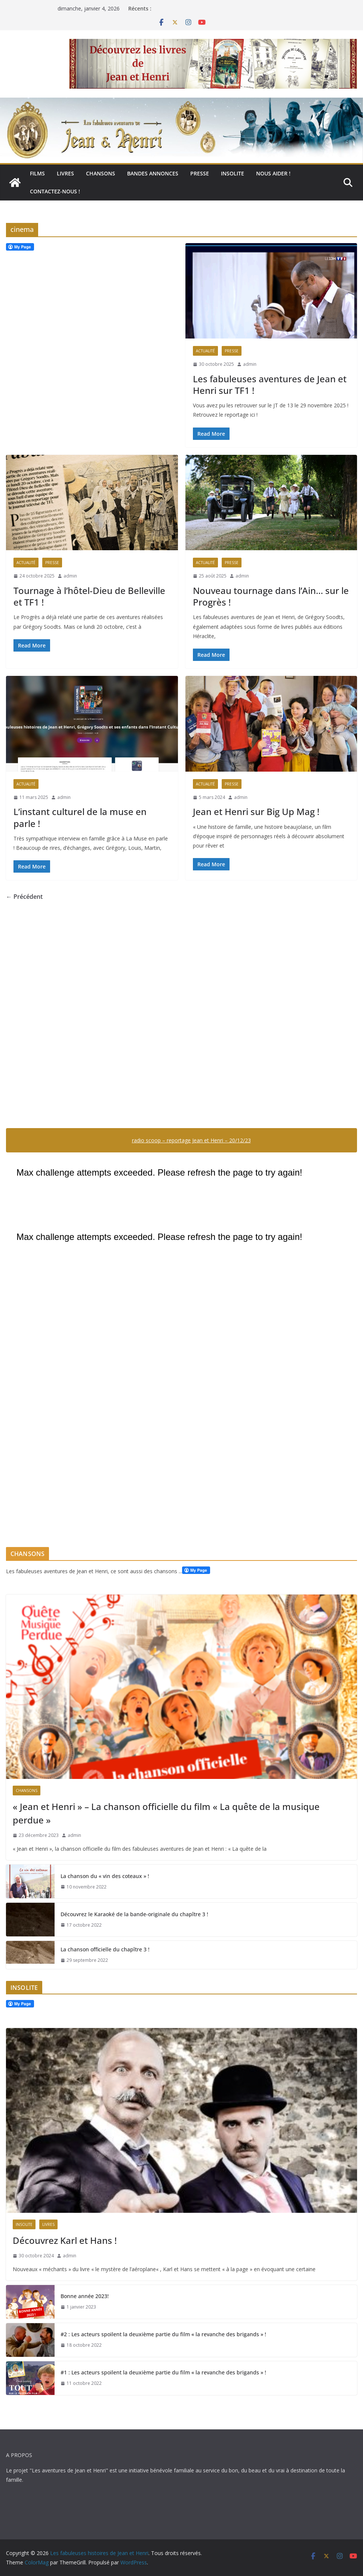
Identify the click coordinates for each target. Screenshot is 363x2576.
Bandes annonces (152, 173)
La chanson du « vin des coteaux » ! (105, 1876)
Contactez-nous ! (55, 191)
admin (249, 364)
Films (37, 173)
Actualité (205, 350)
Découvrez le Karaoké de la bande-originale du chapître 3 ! (134, 1914)
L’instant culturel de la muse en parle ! (80, 817)
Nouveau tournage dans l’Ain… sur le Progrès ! (271, 596)
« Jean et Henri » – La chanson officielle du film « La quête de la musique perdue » (166, 1813)
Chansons (100, 173)
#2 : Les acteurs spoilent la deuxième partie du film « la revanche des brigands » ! (163, 2334)
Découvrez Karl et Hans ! (65, 2240)
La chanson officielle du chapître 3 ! (105, 1949)
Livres (65, 173)
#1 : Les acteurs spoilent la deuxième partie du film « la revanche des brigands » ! (163, 2372)
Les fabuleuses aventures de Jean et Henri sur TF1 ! (270, 384)
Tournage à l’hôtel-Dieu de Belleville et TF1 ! (89, 596)
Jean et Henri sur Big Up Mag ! (256, 811)
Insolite (232, 173)
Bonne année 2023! (85, 2296)
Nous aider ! (273, 173)
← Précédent (24, 896)
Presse (199, 173)
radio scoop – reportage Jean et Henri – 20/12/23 (191, 1140)
